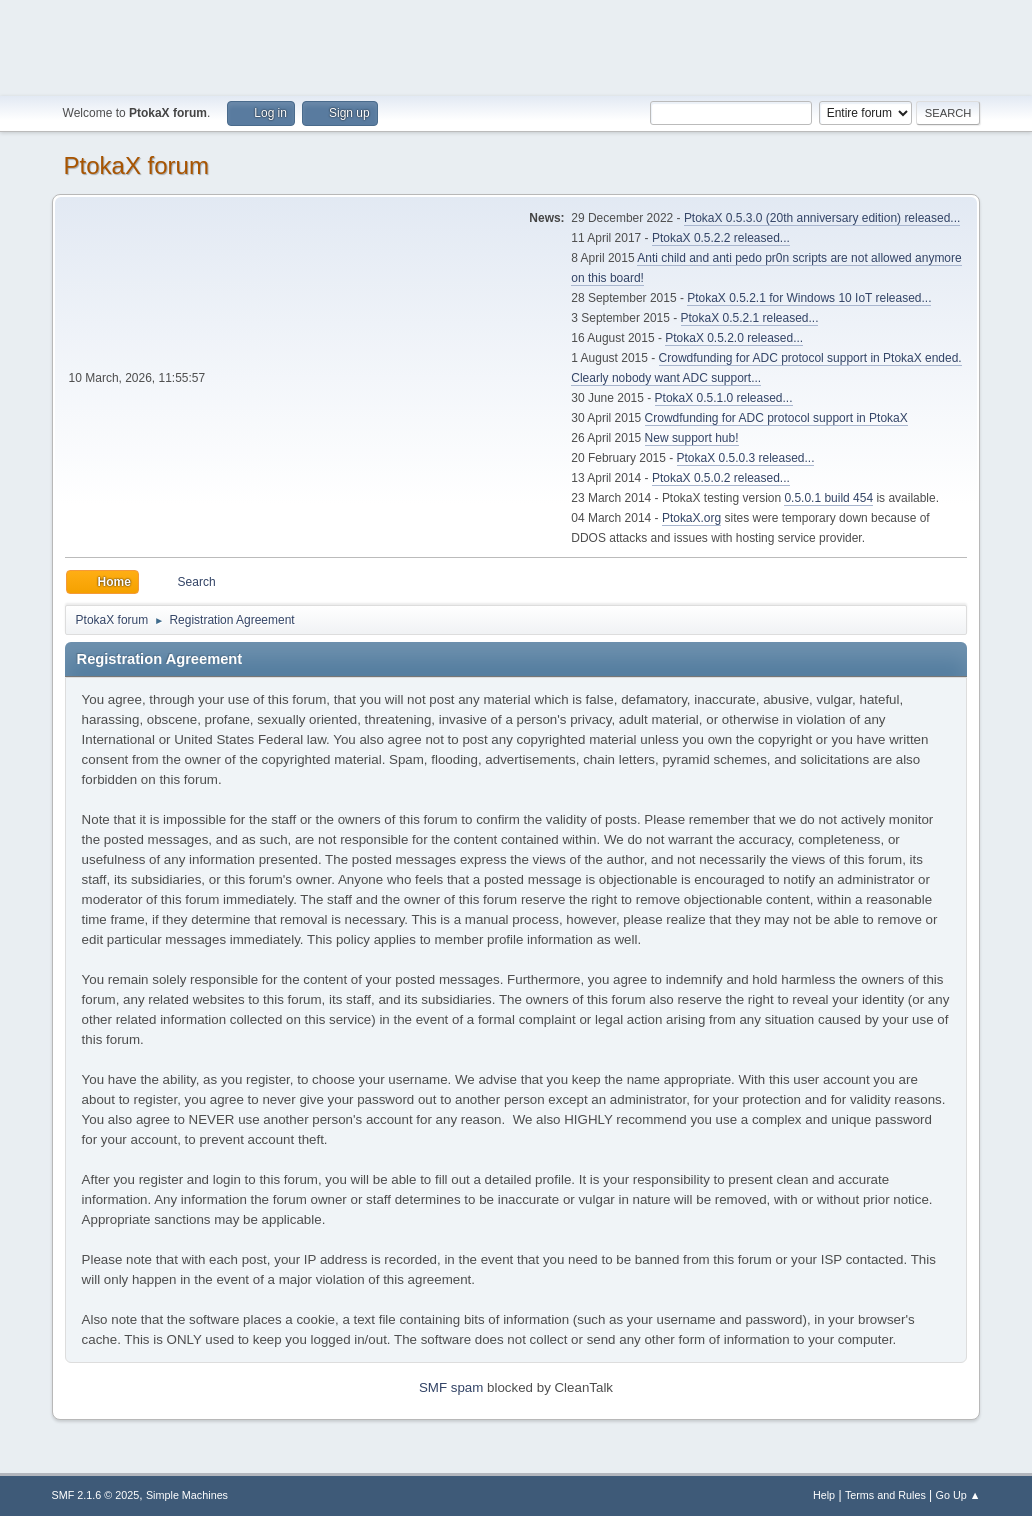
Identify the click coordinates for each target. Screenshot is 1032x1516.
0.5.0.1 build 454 (828, 498)
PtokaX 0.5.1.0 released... (724, 398)
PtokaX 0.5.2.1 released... (750, 318)
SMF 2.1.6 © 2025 (96, 1495)
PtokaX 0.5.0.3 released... (746, 458)
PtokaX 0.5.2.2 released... (721, 238)
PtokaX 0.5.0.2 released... (721, 478)
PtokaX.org (691, 518)
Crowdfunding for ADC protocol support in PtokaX (776, 418)
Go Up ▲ (958, 1495)
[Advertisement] (516, 45)
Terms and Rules (885, 1495)
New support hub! (692, 438)
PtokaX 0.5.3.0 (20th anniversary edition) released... (822, 218)
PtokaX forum (136, 165)
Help (824, 1495)
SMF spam (451, 1387)
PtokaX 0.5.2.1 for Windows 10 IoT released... (809, 298)
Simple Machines (187, 1495)
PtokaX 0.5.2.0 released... (734, 338)
